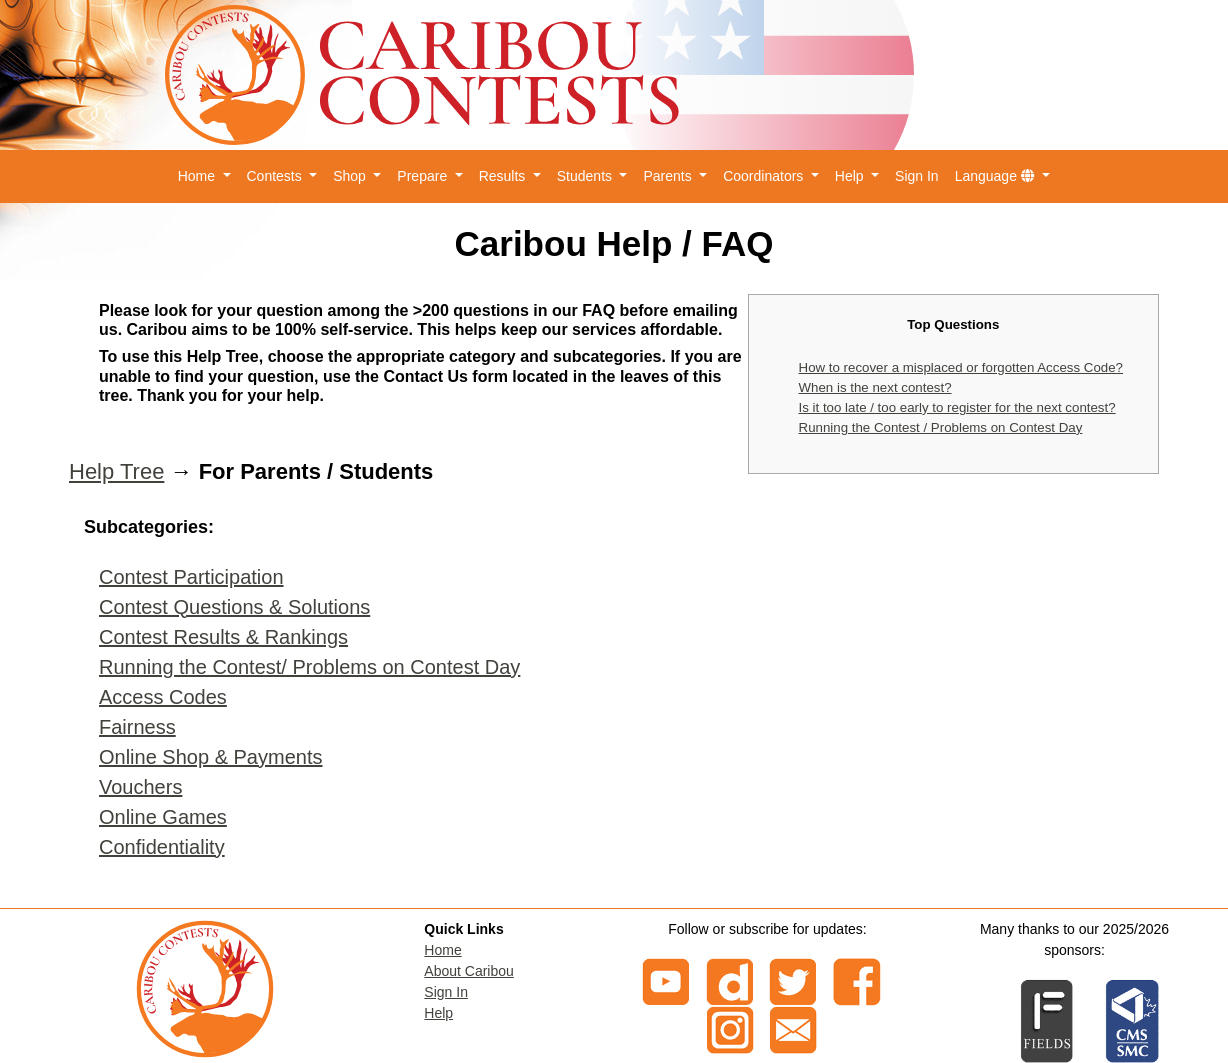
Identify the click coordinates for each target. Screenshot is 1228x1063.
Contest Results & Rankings (223, 637)
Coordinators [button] (765, 176)
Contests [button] (276, 176)
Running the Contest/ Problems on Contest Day (309, 667)
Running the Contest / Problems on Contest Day (941, 427)
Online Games (163, 817)
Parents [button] (669, 176)
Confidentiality (162, 847)
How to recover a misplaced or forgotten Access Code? (961, 367)
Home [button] (198, 176)
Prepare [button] (424, 176)
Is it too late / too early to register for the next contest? (957, 407)
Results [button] (504, 176)
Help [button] (851, 176)
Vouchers (140, 787)
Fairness (137, 727)
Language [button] (997, 176)
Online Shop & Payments (210, 757)
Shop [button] (351, 176)
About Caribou (469, 971)
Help (438, 1013)
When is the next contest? (875, 387)
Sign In (917, 176)
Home (442, 950)
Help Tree (116, 471)
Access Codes (163, 697)
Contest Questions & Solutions (234, 607)
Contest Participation (191, 577)
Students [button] (586, 176)
